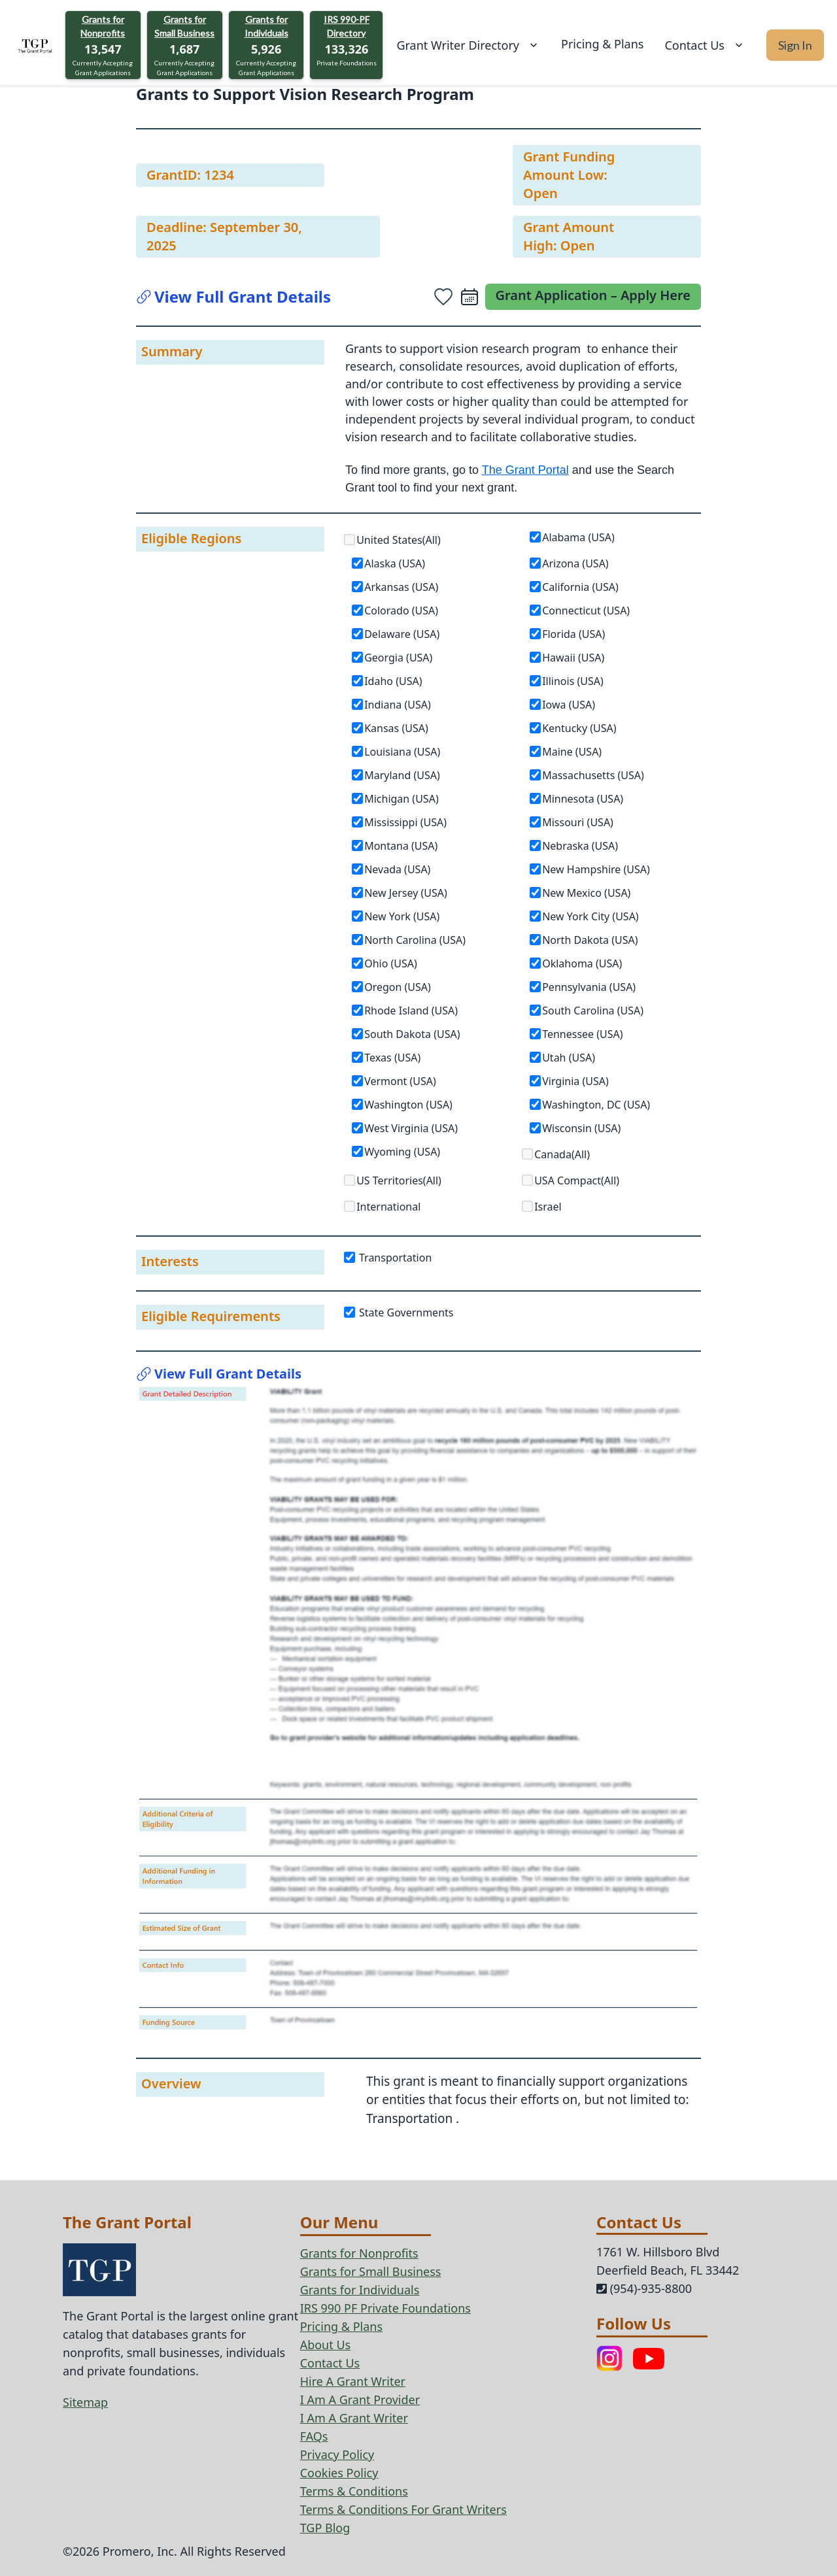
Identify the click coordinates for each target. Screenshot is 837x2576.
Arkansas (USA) (401, 587)
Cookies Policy (339, 2473)
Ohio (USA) (390, 963)
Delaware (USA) (401, 634)
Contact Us (704, 45)
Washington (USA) (408, 1104)
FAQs (314, 2436)
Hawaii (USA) (573, 657)
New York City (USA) (590, 916)
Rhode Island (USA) (411, 1010)
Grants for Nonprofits (102, 26)
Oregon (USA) (397, 987)
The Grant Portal (525, 470)
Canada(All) (562, 1154)
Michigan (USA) (401, 799)
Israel (548, 1206)
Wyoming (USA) (402, 1152)
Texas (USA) (392, 1057)
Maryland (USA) (402, 775)
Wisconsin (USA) (581, 1128)
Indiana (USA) (397, 704)
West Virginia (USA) (411, 1128)
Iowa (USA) (568, 704)
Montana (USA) (400, 846)
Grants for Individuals (266, 26)
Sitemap (85, 2402)
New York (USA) (401, 916)
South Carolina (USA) (592, 1010)
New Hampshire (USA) (596, 869)
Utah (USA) (568, 1057)
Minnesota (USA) (582, 799)
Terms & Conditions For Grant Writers (403, 2509)
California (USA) (580, 587)
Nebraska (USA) (580, 846)
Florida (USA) (573, 634)
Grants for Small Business (184, 26)
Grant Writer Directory (468, 45)
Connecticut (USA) (586, 610)
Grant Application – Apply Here (593, 295)
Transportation (388, 1257)
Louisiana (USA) (402, 751)
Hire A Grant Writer (352, 2381)
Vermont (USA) (400, 1081)
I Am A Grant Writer (354, 2418)
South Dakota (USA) (412, 1034)
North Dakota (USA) (590, 940)
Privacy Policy (337, 2454)
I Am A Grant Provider (360, 2399)
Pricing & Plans (602, 44)
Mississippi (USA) (405, 822)
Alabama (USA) (578, 537)
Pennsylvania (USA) (589, 987)
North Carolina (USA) (415, 940)
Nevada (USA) (397, 869)
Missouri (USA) (577, 822)
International (388, 1206)
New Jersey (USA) (405, 893)
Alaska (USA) (394, 563)
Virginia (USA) (575, 1081)
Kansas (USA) (396, 728)
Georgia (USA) (398, 657)
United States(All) (398, 540)
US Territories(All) (398, 1180)
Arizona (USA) (575, 563)
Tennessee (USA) (582, 1034)
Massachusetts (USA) (593, 775)
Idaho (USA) (393, 681)
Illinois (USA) (573, 681)
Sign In (795, 45)
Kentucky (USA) (579, 728)
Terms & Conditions (354, 2491)
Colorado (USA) (401, 610)
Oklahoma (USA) (582, 963)
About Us (325, 2344)
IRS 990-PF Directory (346, 26)
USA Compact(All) (576, 1180)
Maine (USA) (572, 751)
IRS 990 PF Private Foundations (385, 2308)
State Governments (399, 1312)
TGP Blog (325, 2527)
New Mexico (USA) (586, 893)
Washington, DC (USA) (596, 1104)
